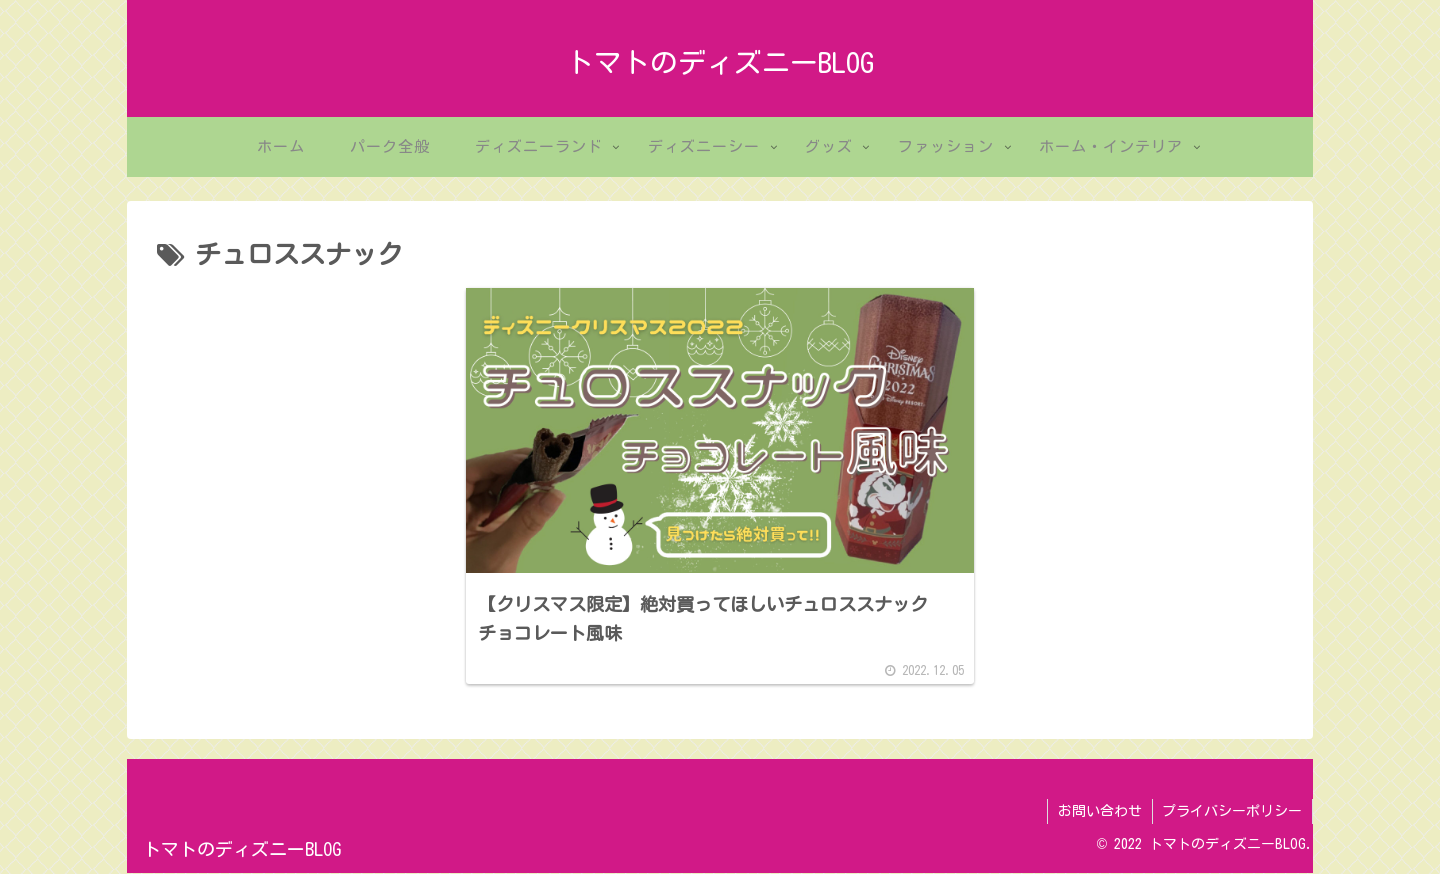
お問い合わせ (1099, 812)
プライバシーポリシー (1232, 812)
